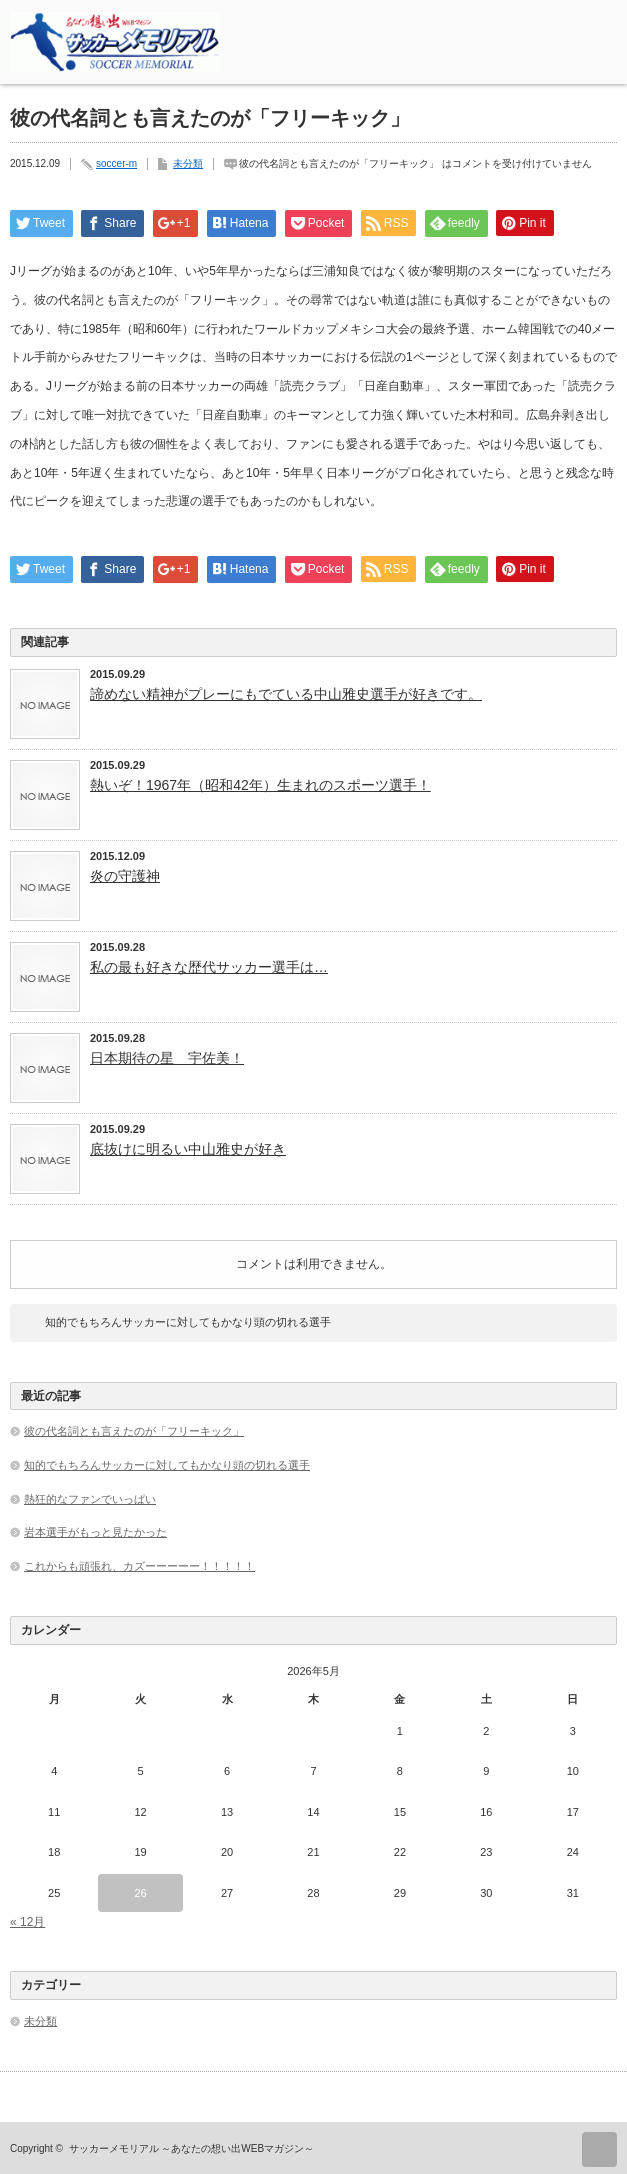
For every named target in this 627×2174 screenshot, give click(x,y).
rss (545, 23)
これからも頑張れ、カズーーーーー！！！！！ (139, 1566)
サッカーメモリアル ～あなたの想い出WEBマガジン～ (192, 2148)
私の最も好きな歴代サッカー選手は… (209, 967)
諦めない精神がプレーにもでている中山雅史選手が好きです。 (286, 694)
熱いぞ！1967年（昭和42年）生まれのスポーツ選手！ (260, 785)
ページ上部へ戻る (599, 2149)
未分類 (188, 163)
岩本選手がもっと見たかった (95, 1532)
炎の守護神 (125, 876)
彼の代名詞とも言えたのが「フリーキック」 (134, 1431)
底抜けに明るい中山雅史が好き (188, 1149)
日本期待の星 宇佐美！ (167, 1058)
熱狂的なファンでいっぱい (90, 1499)
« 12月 (27, 1922)
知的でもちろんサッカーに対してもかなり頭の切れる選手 (188, 1322)
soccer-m (116, 163)
